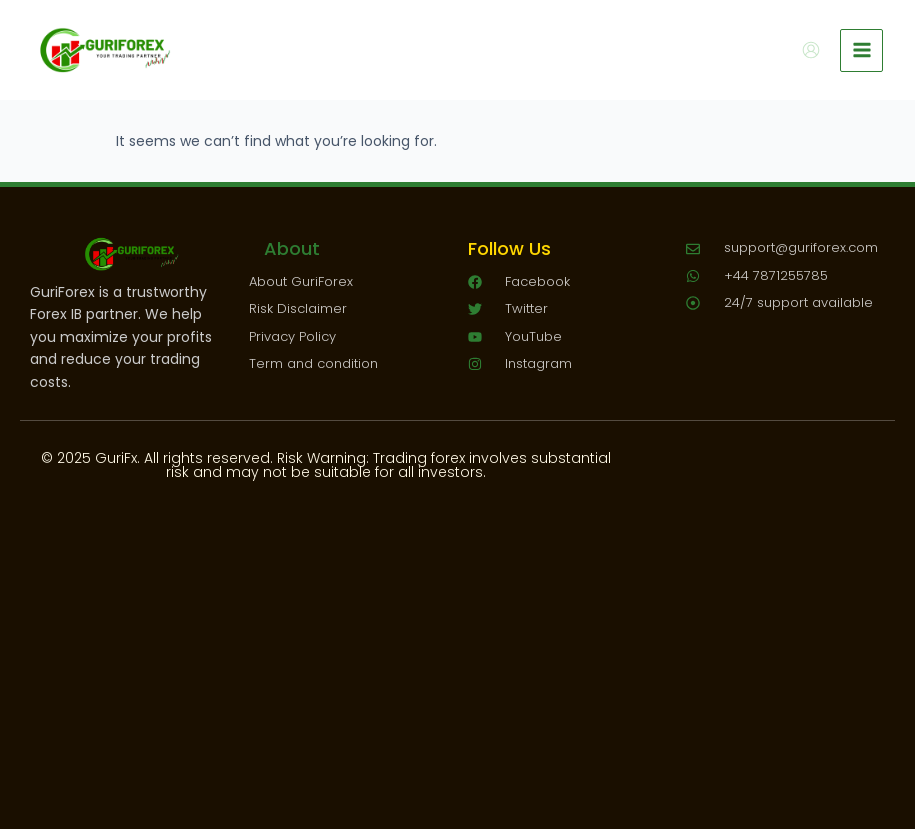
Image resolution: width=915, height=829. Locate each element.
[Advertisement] (457, 639)
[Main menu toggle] (861, 50)
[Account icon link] (811, 50)
